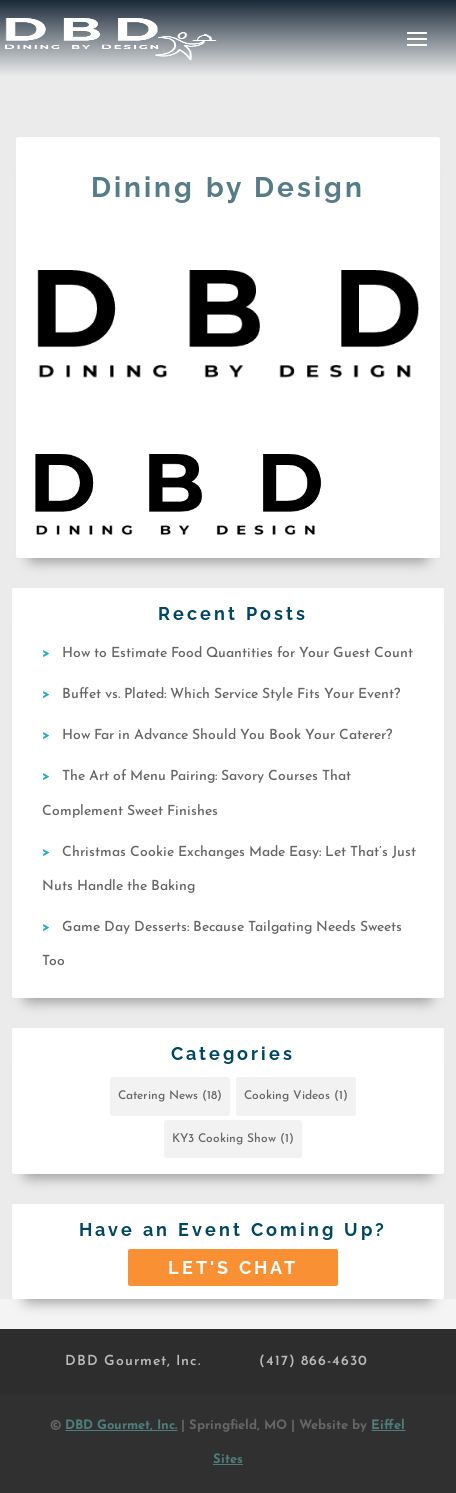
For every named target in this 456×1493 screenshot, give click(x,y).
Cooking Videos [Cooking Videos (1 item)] (296, 1096)
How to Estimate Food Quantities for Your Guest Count (237, 653)
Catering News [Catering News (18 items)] (170, 1096)
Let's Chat (233, 1267)
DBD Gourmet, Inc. (133, 1361)
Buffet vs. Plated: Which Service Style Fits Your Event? (231, 694)
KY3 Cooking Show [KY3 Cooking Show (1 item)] (233, 1139)
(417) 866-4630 (313, 1361)
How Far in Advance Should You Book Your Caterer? (227, 735)
